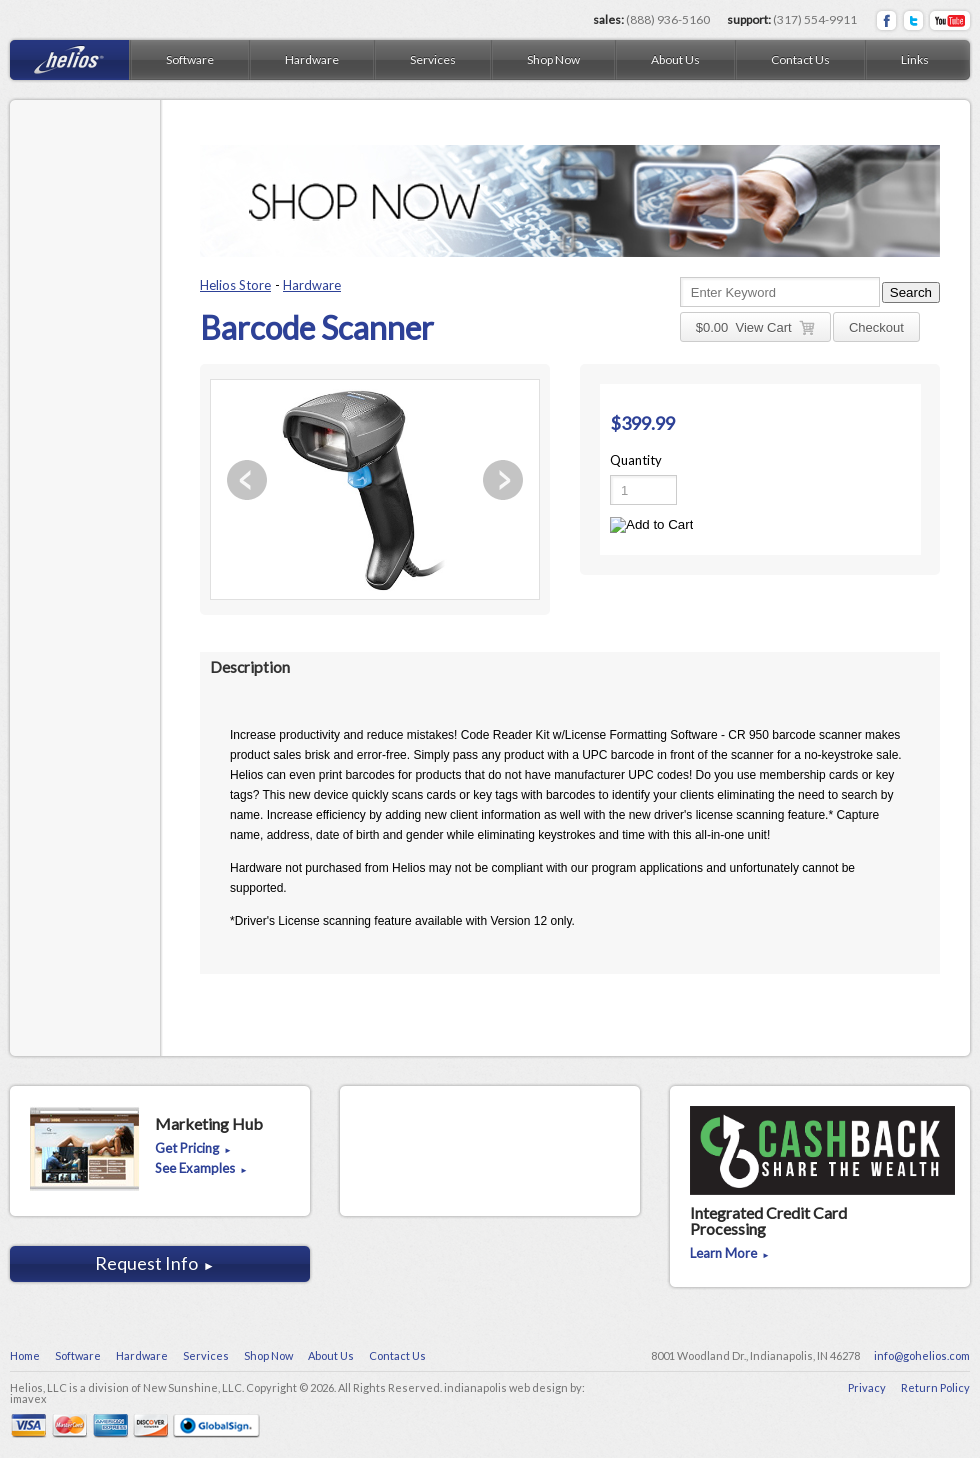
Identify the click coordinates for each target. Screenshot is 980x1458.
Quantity (636, 460)
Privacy (867, 1387)
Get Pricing (193, 1149)
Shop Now (553, 59)
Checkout (876, 327)
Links (915, 59)
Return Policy (935, 1387)
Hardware (312, 285)
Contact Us (800, 59)
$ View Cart (755, 328)
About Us (675, 59)
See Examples (201, 1169)
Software (190, 59)
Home (25, 1355)
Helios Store (235, 285)
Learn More (730, 1254)
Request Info (155, 1263)
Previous (247, 480)
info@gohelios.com (922, 1355)
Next (503, 480)
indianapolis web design (506, 1387)
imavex (28, 1398)
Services (433, 59)
